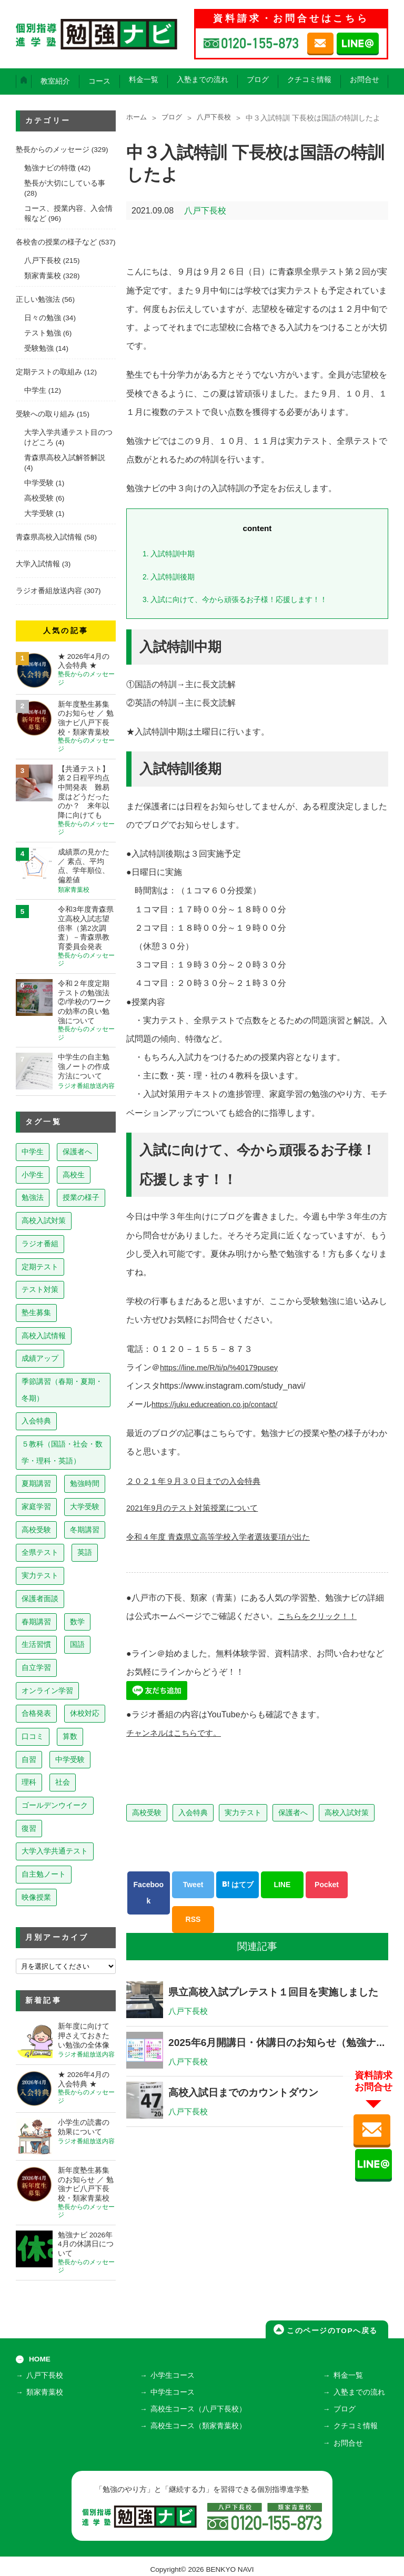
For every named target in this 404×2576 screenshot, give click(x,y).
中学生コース (174, 2392)
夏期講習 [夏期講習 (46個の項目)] (36, 1483)
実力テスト (243, 1812)
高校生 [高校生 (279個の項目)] (74, 1174)
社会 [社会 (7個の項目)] (62, 1782)
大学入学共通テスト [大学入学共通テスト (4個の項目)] (55, 1851)
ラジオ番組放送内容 (49, 591)
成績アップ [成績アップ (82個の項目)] (40, 1358)
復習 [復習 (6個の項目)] (29, 1828)
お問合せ (364, 80)
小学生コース (174, 2377)
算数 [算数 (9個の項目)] (70, 1736)
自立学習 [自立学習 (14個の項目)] (36, 1667)
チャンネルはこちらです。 (176, 1732)
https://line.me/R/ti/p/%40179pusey (225, 1367)
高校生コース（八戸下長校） (200, 2407)
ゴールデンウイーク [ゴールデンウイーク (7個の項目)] (55, 1805)
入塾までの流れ (202, 80)
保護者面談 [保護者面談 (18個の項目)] (40, 1598)
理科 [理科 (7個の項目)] (29, 1782)
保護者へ (293, 1812)
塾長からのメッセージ (52, 150)
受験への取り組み (45, 414)
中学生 (35, 390)
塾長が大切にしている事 (64, 183)
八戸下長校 (218, 118)
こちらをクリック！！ (320, 1616)
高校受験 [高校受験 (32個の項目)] (36, 1529)
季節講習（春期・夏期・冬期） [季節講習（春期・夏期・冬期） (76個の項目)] (62, 1389)
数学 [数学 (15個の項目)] (77, 1621)
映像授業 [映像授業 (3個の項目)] (36, 1897)
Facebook (149, 1892)
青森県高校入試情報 (49, 537)
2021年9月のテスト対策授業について (197, 1507)
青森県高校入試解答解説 (64, 458)
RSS (193, 1919)
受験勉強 (39, 348)
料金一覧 (143, 80)
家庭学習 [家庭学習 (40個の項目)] (36, 1506)
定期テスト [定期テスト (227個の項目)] (40, 1266)
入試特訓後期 (171, 576)
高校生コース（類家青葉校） (200, 2423)
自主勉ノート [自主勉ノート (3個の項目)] (44, 1874)
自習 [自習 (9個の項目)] (29, 1759)
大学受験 (39, 513)
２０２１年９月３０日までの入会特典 (197, 1481)
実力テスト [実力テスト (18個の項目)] (40, 1575)
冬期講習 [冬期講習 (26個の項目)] (84, 1529)
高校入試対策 (347, 1812)
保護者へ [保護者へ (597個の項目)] (77, 1151)
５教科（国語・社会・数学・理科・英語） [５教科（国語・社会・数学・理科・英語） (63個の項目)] (62, 1452)
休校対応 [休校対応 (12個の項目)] (84, 1713)
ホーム (137, 118)
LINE (282, 1884)
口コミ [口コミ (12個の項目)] (33, 1736)
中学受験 (39, 483)
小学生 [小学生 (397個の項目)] (33, 1174)
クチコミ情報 (309, 80)
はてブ (238, 1884)
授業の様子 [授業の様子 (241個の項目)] (81, 1197)
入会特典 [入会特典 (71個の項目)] (36, 1421)
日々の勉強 (42, 318)
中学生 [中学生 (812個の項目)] (33, 1151)
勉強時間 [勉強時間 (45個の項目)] (84, 1483)
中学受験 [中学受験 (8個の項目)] (70, 1759)
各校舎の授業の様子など (56, 242)
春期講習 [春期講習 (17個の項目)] (36, 1621)
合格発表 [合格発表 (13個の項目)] (36, 1713)
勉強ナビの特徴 (50, 168)
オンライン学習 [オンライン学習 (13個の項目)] (47, 1690)
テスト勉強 (42, 333)
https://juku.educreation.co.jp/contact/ (221, 1404)
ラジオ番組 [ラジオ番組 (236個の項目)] (40, 1243)
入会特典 (193, 1812)
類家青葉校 (42, 276)
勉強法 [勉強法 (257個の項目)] (33, 1197)
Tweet (193, 1884)
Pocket (327, 1884)
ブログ (258, 80)
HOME (39, 2359)
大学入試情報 (38, 564)
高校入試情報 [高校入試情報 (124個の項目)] (44, 1335)
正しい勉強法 (38, 299)
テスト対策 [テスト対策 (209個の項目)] (40, 1289)
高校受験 (146, 1812)
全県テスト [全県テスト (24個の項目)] (40, 1552)
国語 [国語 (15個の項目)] (77, 1644)
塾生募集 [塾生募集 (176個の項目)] (36, 1312)
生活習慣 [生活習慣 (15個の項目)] (36, 1644)
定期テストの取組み (49, 372)
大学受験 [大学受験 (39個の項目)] (84, 1506)
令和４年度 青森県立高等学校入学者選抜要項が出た (224, 1536)
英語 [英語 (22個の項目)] (84, 1552)
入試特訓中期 (171, 553)
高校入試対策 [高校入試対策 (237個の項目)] (44, 1220)
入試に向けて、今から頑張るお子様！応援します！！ (242, 599)
